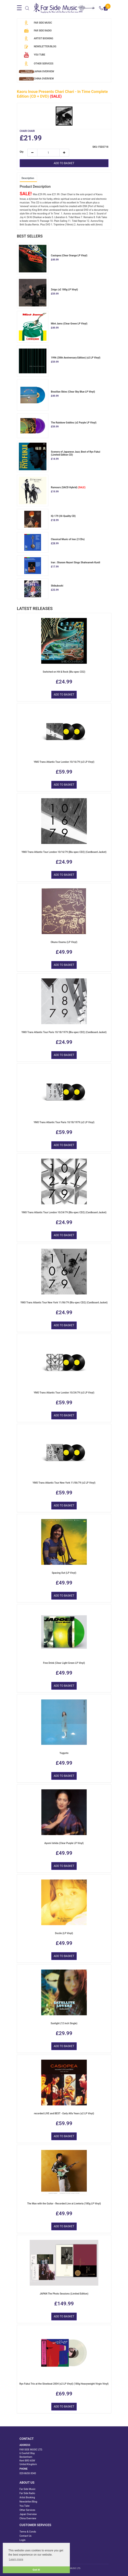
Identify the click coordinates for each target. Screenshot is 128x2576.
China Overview (44, 78)
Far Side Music (43, 22)
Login (23, 2540)
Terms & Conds (28, 2531)
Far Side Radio (43, 30)
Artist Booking (43, 38)
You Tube (39, 54)
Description (28, 178)
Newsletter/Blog (45, 46)
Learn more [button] (16, 2559)
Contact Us (26, 2535)
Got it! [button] (36, 2569)
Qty (22, 151)
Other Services (43, 63)
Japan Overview (44, 71)
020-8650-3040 (28, 2473)
